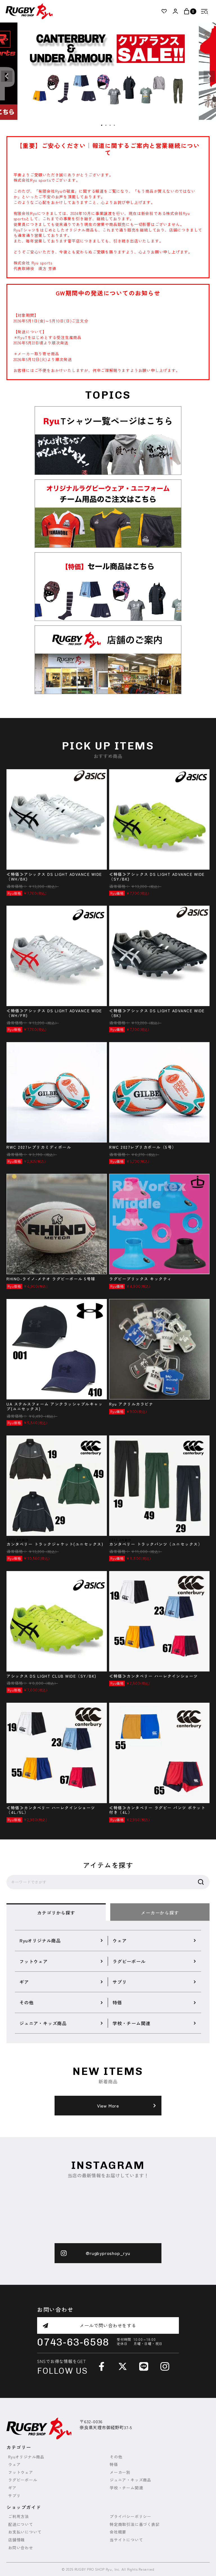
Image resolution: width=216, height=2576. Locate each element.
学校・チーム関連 (126, 2487)
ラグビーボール (22, 2480)
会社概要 (118, 2532)
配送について (20, 2524)
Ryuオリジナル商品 (26, 2457)
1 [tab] (101, 125)
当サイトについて (126, 2540)
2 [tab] (106, 125)
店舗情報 (16, 2540)
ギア (12, 2487)
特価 (114, 2464)
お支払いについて (24, 2532)
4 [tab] (114, 125)
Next (209, 76)
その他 (116, 2457)
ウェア (14, 2464)
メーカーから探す (160, 1912)
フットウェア (20, 2472)
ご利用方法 (18, 2516)
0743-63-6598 (73, 2342)
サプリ (14, 2495)
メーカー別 (120, 2472)
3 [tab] (110, 125)
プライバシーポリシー (130, 2516)
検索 (201, 1882)
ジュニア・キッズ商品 (130, 2480)
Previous (6, 76)
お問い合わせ (20, 2547)
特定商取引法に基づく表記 (135, 2524)
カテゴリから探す (56, 1912)
